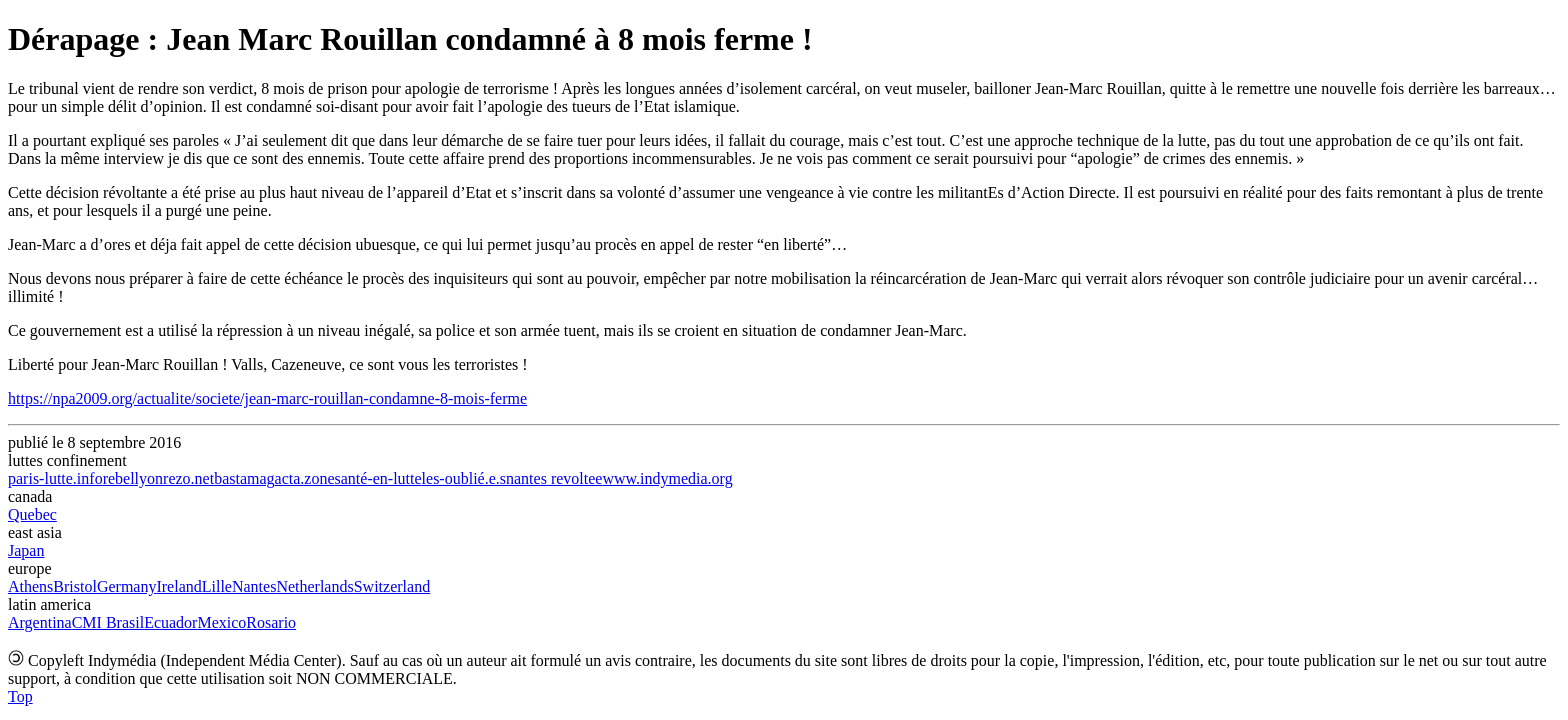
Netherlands (314, 586)
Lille (217, 586)
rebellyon (133, 478)
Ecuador (170, 622)
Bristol (75, 586)
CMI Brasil (108, 622)
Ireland (178, 586)
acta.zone (305, 478)
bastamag (244, 478)
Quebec (32, 514)
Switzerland (392, 586)
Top (20, 696)
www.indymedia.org (667, 478)
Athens (30, 586)
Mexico (221, 622)
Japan (26, 550)
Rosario (271, 622)
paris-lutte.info (55, 478)
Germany (127, 586)
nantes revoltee (554, 478)
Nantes (254, 586)
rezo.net (188, 478)
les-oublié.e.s (464, 478)
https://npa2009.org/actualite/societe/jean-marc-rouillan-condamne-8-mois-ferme (267, 398)
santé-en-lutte (378, 478)
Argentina (40, 622)
